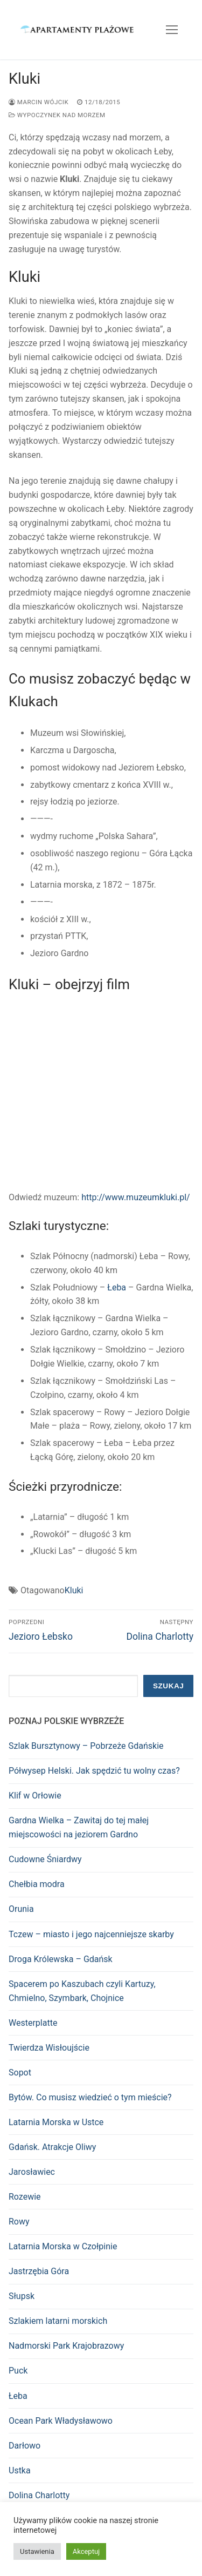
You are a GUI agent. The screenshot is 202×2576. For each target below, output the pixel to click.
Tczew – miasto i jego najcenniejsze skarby (91, 1934)
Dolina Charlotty (39, 2495)
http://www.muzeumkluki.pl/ (135, 1197)
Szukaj (168, 1686)
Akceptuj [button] (86, 2551)
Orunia (21, 1909)
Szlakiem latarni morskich (58, 2321)
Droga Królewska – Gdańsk (61, 1959)
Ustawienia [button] (37, 2551)
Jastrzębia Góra (39, 2271)
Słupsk (21, 2296)
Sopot (20, 2072)
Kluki (74, 1590)
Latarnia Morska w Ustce (56, 2122)
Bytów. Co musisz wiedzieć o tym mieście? (90, 2097)
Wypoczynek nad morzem (57, 115)
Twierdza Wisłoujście (49, 2048)
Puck (18, 2370)
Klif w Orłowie (35, 1795)
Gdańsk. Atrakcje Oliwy (52, 2147)
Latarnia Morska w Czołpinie (63, 2246)
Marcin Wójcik (38, 102)
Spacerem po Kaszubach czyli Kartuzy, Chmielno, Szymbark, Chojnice (82, 1991)
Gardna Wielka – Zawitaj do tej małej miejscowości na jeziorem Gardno (79, 1827)
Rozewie (25, 2197)
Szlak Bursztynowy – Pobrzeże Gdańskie (86, 1746)
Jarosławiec (32, 2172)
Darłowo (24, 2445)
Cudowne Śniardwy (45, 1859)
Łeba (116, 1287)
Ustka (20, 2470)
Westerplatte (33, 2023)
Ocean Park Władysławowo (61, 2421)
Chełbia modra (37, 1884)
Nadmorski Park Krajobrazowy (66, 2346)
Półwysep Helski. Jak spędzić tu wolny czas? (94, 1771)
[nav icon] (172, 29)
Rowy (19, 2221)
